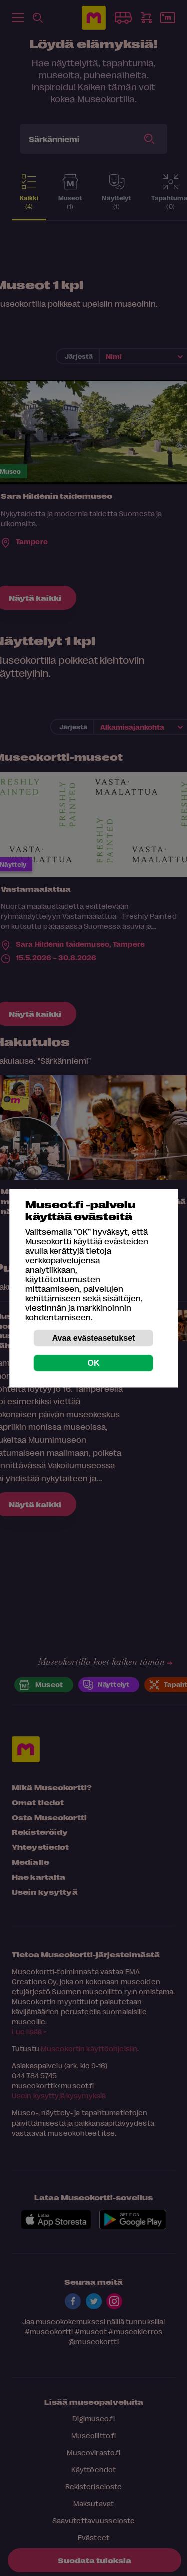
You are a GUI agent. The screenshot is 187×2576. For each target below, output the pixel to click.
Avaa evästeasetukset (93, 1337)
